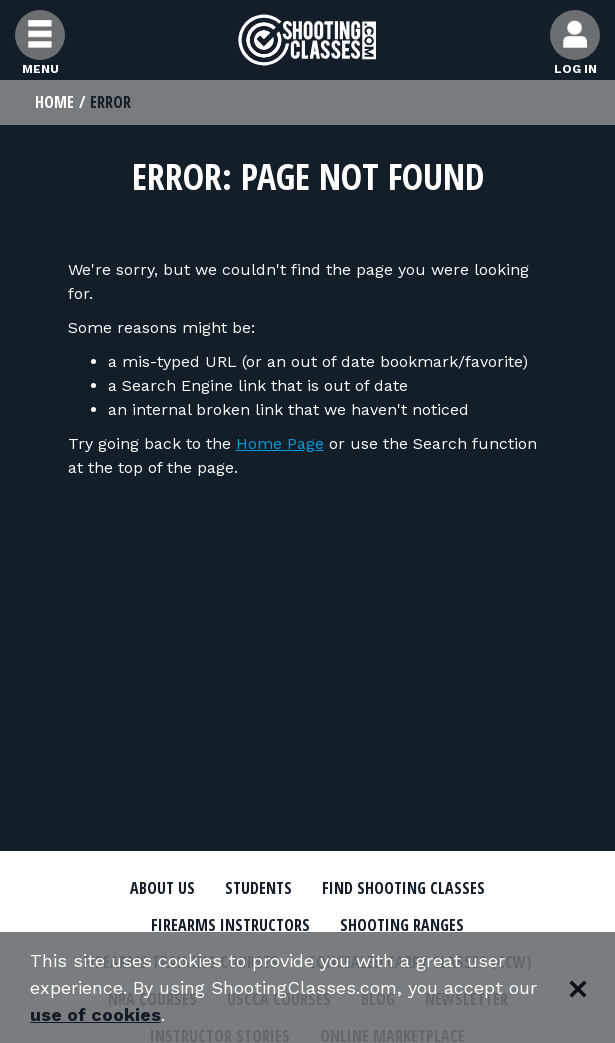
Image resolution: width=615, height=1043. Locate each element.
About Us (162, 888)
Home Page (280, 443)
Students (258, 888)
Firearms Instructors (230, 925)
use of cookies (95, 1014)
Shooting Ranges (402, 925)
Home (54, 102)
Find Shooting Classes (403, 888)
